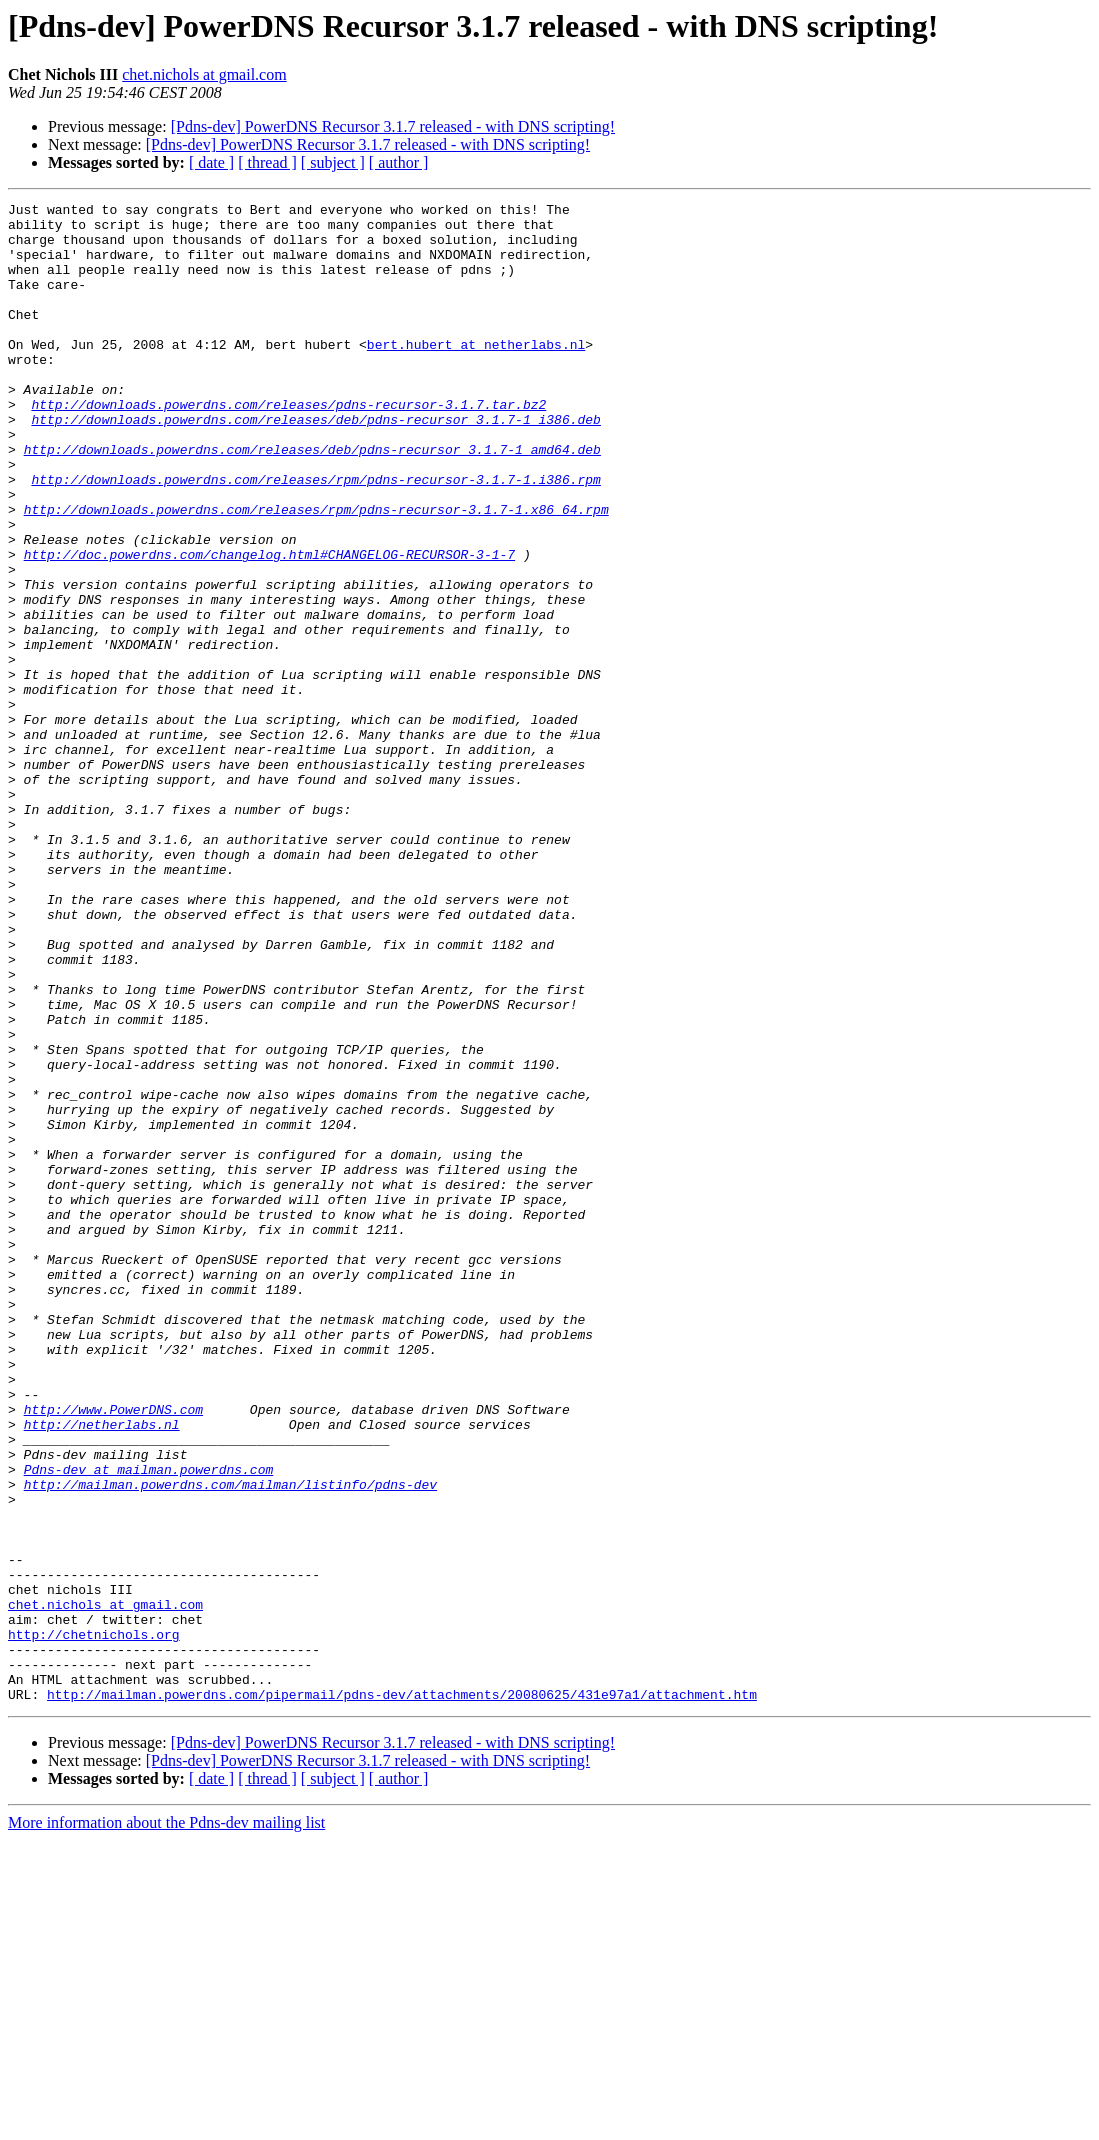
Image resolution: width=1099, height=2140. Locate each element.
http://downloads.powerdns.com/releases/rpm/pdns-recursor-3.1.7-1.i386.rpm (315, 536)
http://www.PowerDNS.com (113, 1652)
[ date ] (211, 162)
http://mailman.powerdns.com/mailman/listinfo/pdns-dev (230, 1742)
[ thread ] (267, 162)
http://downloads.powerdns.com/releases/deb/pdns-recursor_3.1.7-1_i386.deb (315, 464)
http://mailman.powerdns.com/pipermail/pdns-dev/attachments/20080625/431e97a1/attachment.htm (402, 1994)
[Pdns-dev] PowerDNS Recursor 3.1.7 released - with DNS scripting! (393, 126)
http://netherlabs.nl (102, 1670)
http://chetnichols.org (94, 1922)
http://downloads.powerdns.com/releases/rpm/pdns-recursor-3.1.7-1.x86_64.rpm (316, 572)
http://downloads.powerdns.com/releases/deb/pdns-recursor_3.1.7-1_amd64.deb (312, 500)
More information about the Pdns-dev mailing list (166, 2122)
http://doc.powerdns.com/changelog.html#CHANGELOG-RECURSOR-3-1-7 (269, 626)
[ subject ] (333, 162)
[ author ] (399, 162)
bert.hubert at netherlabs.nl (476, 374)
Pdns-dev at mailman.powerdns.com (149, 1724)
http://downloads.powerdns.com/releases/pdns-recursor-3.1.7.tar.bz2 (288, 446)
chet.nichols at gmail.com (204, 74)
